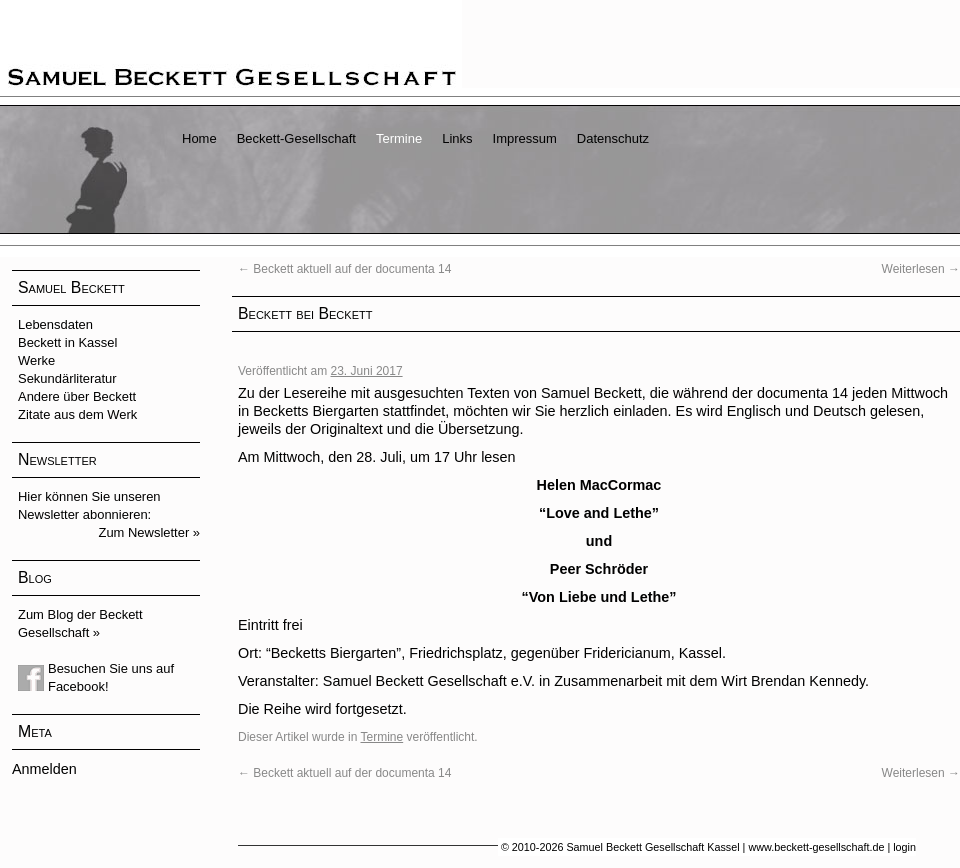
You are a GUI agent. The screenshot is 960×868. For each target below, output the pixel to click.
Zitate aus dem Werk (77, 414)
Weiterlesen (921, 269)
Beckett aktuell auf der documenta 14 (344, 269)
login (904, 847)
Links (457, 138)
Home (199, 138)
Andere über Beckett (77, 396)
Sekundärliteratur (67, 378)
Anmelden (44, 769)
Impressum (525, 138)
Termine (399, 138)
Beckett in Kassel (67, 342)
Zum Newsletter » (150, 532)
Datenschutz (613, 138)
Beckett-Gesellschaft (296, 138)
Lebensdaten (55, 324)
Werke (36, 360)
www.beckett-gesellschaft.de (816, 847)
